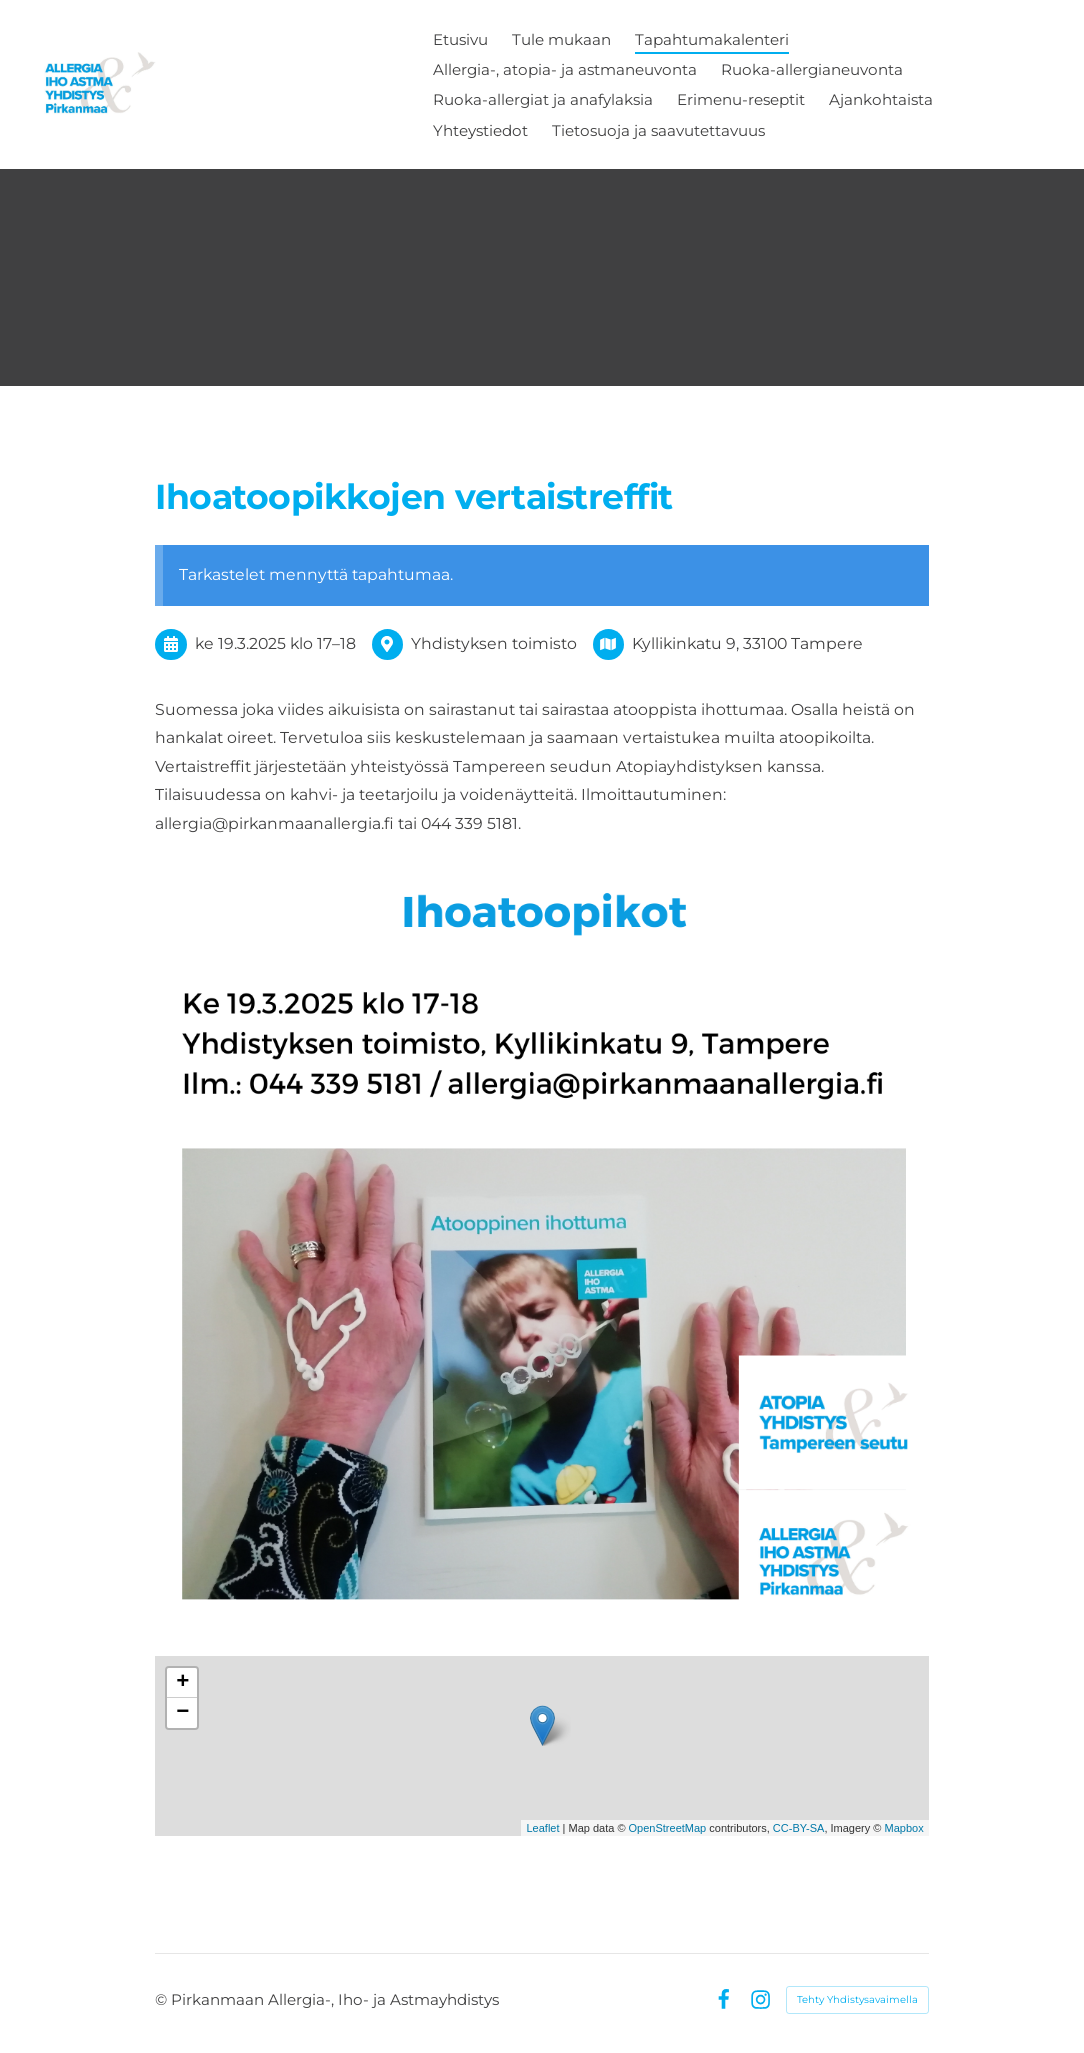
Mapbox (904, 1828)
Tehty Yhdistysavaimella (857, 1999)
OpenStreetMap (668, 1828)
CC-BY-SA (799, 1828)
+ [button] (182, 1683)
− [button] (182, 1713)
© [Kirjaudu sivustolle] (163, 1999)
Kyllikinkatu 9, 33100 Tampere (747, 643)
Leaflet (542, 1828)
